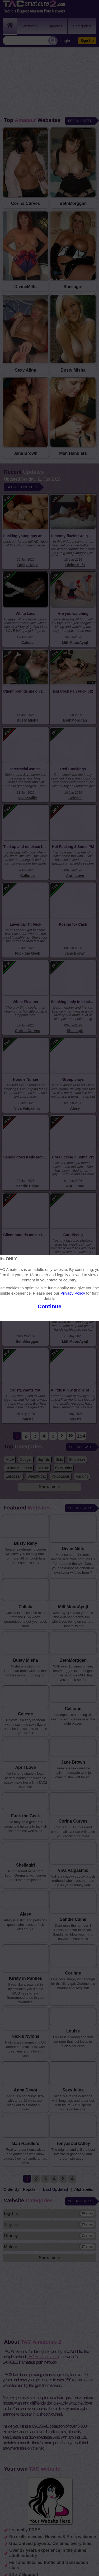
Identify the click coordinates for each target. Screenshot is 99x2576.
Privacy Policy (72, 1293)
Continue (49, 1306)
